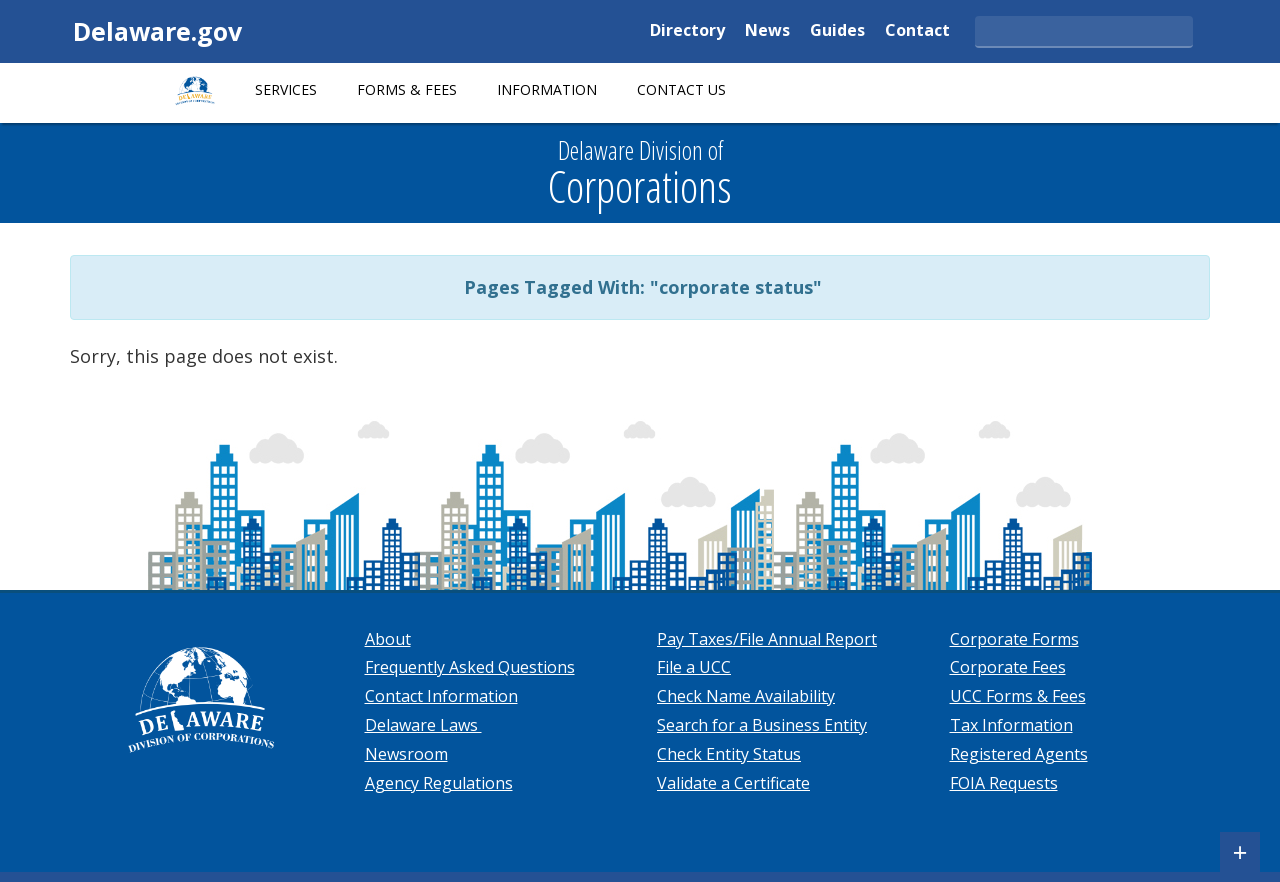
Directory (687, 31)
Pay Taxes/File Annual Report (767, 639)
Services (286, 89)
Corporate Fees (1008, 667)
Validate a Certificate (733, 783)
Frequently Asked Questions (470, 667)
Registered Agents (1019, 754)
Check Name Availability (746, 696)
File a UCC (694, 667)
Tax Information (1011, 725)
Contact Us (681, 89)
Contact (917, 31)
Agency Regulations (439, 783)
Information (547, 89)
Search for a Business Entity (762, 725)
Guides (837, 31)
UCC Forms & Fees (1018, 696)
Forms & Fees (407, 89)
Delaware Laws (423, 725)
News (767, 31)
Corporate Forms (1014, 639)
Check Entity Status (729, 754)
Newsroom (406, 754)
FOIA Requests (1004, 783)
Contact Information (441, 696)
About (388, 639)
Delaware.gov (157, 31)
